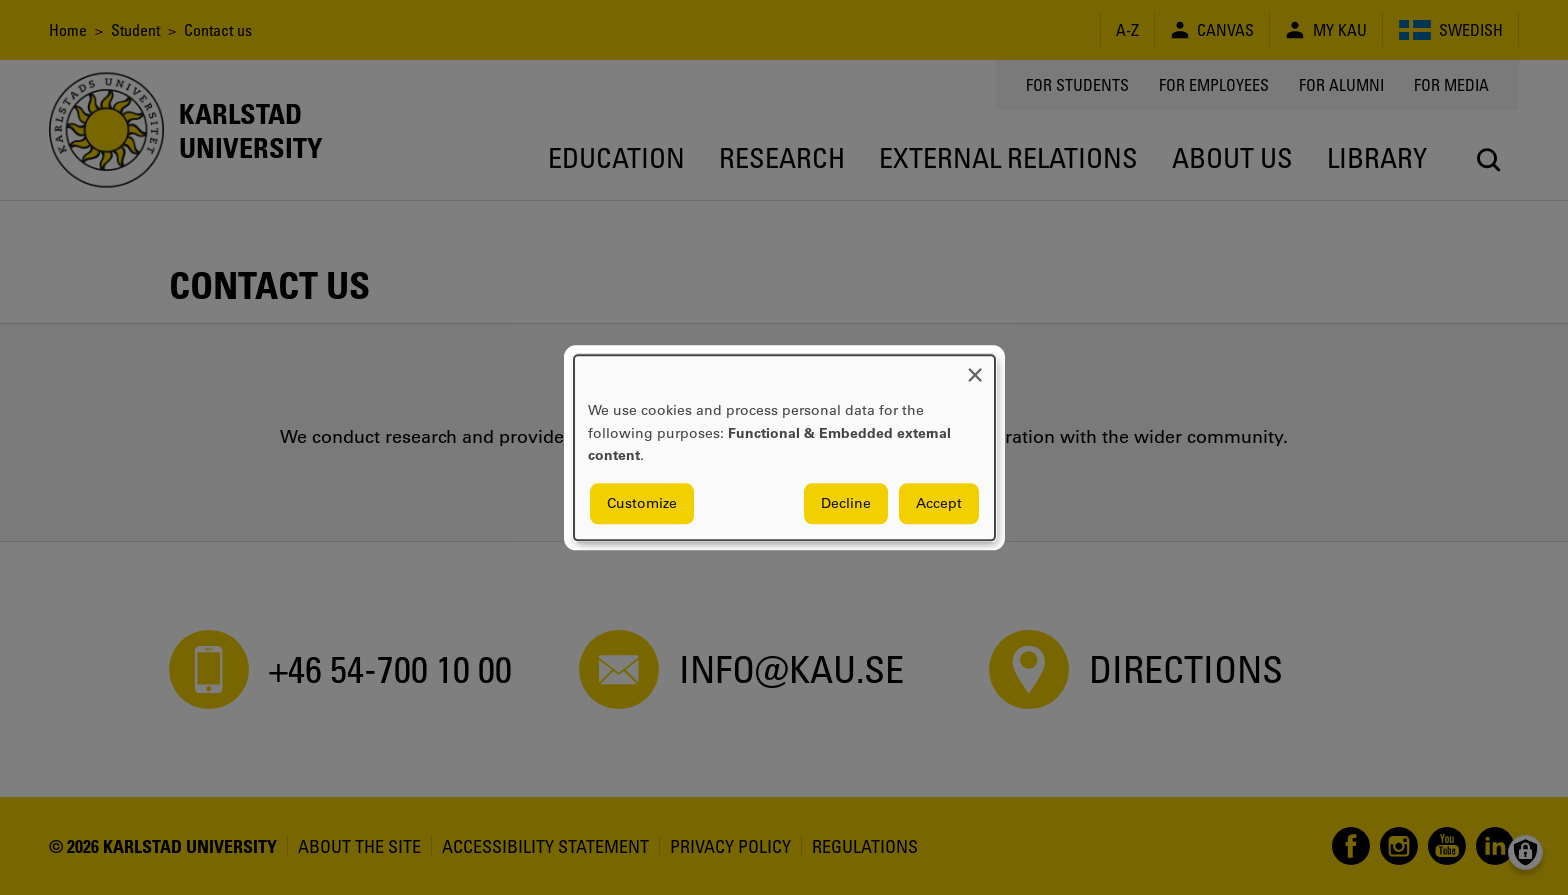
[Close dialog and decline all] (975, 367)
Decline (846, 503)
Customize (642, 503)
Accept (939, 503)
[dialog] (784, 447)
